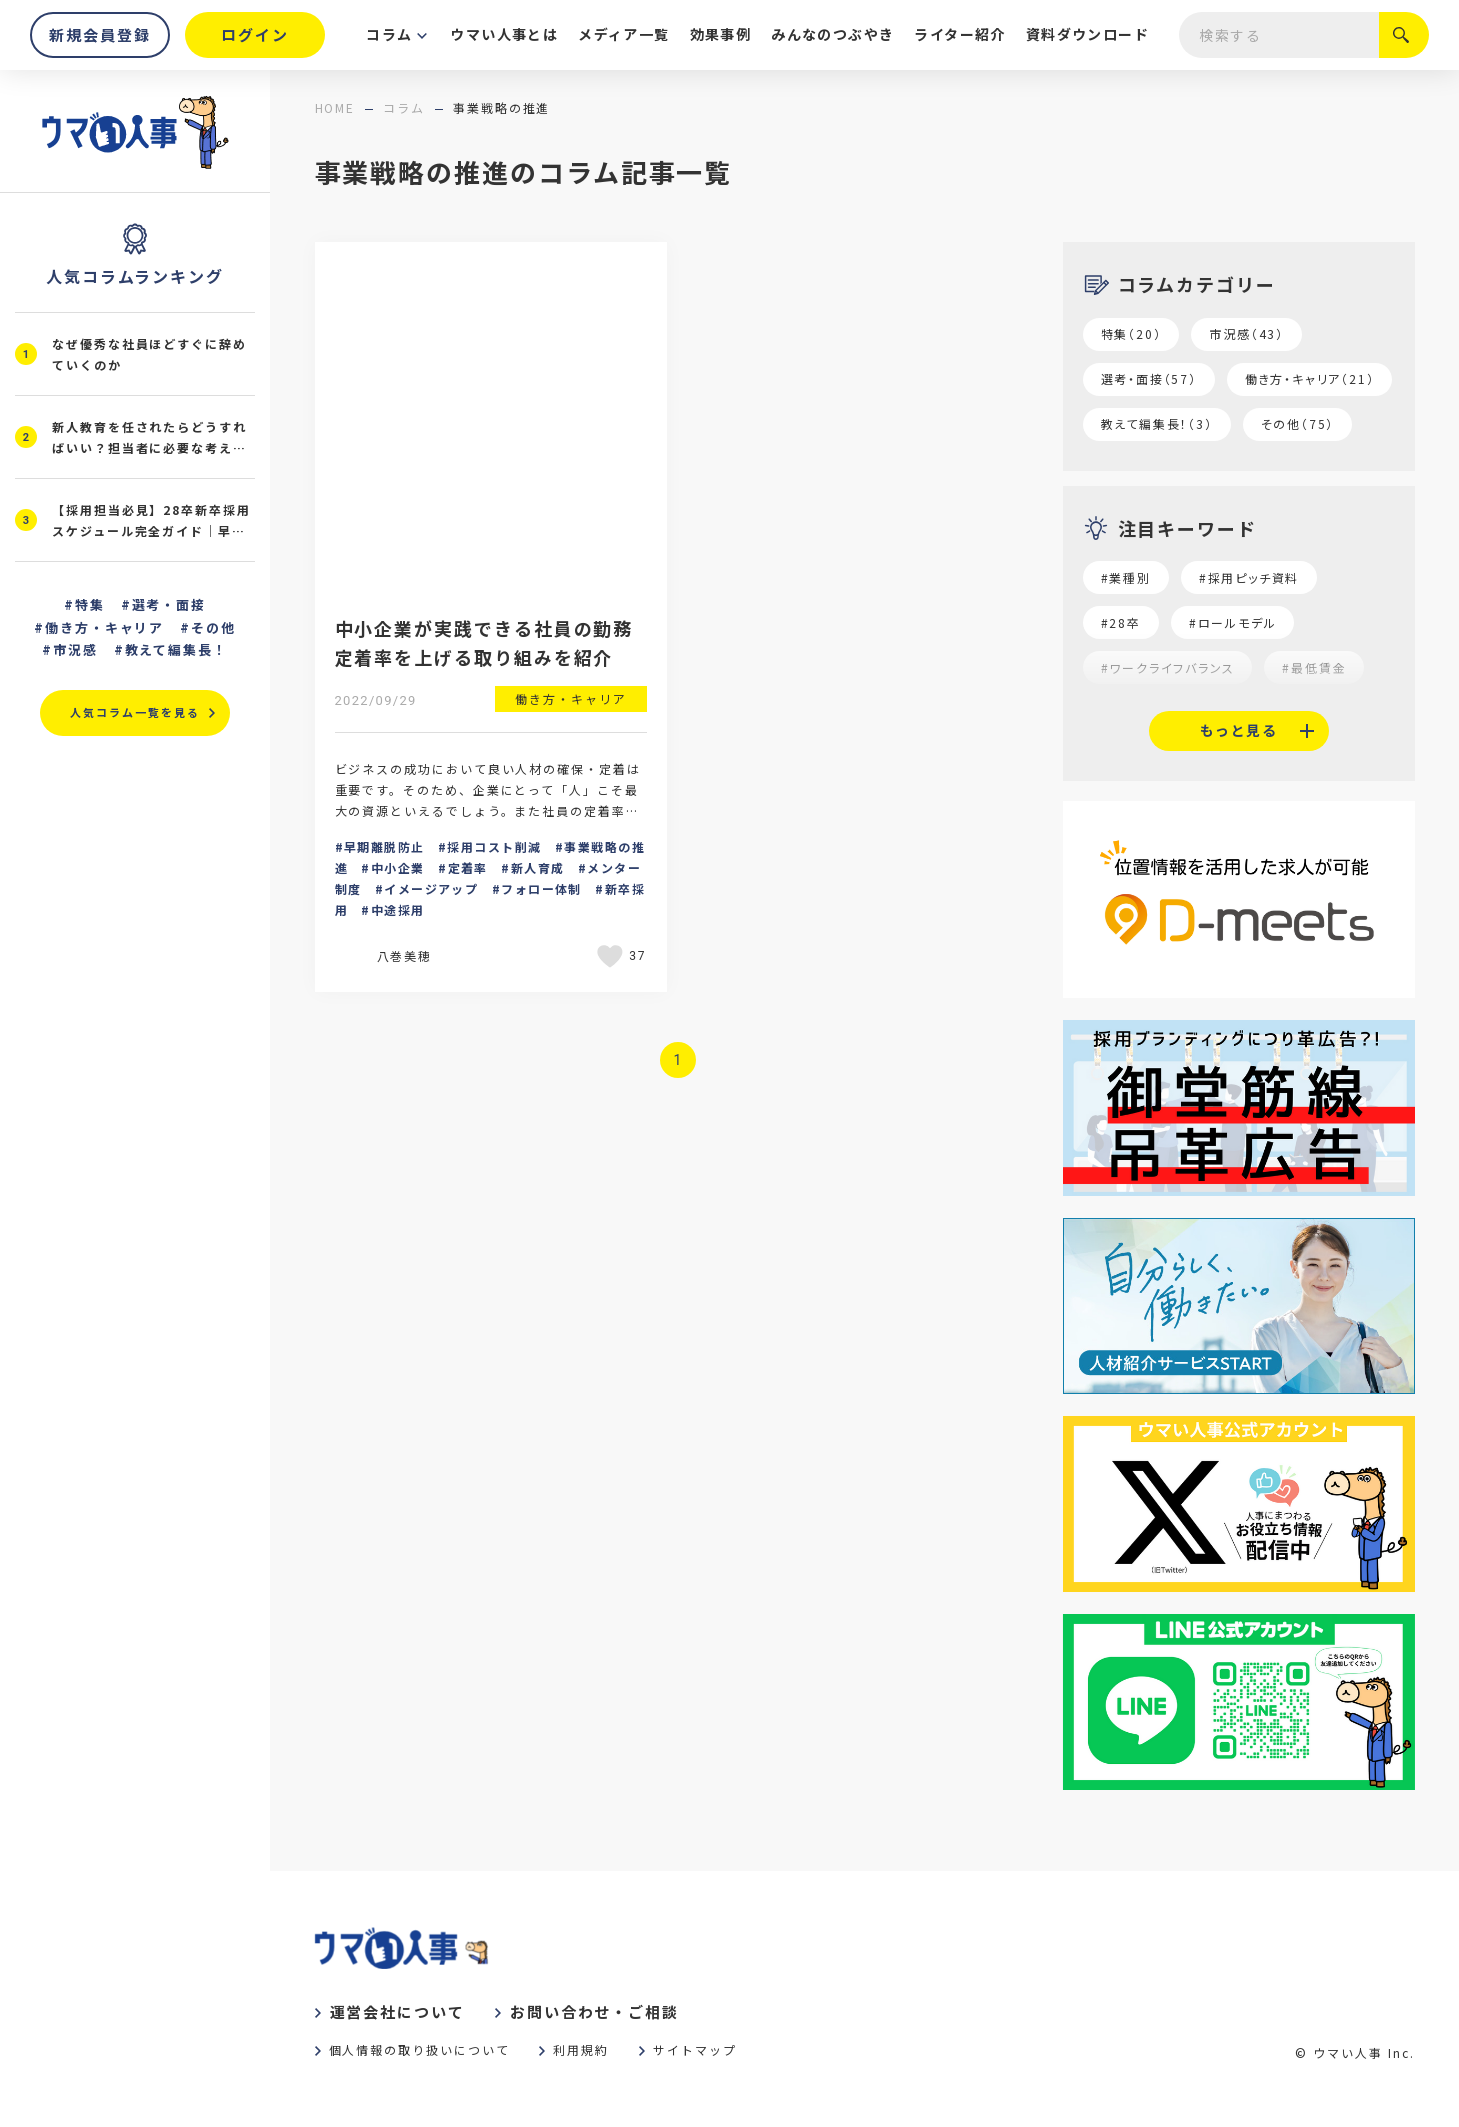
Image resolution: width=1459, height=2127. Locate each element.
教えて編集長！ (177, 649)
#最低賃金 (1314, 667)
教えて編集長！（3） (1157, 423)
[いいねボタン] (613, 956)
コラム (389, 34)
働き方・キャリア (105, 627)
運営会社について (397, 2011)
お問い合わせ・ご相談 (594, 2011)
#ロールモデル (1233, 622)
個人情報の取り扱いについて (419, 2049)
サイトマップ (695, 2049)
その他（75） (1298, 423)
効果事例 (721, 34)
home (335, 107)
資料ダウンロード (1087, 34)
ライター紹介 (959, 34)
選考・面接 (169, 604)
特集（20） (1131, 333)
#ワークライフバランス (1168, 667)
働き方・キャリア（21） (1310, 378)
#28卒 (1121, 622)
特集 (90, 604)
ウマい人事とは (504, 34)
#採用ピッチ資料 (1249, 577)
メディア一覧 (623, 34)
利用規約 (581, 2049)
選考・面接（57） (1149, 378)
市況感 (75, 649)
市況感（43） (1246, 333)
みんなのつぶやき (832, 34)
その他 (213, 627)
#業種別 (1126, 577)
